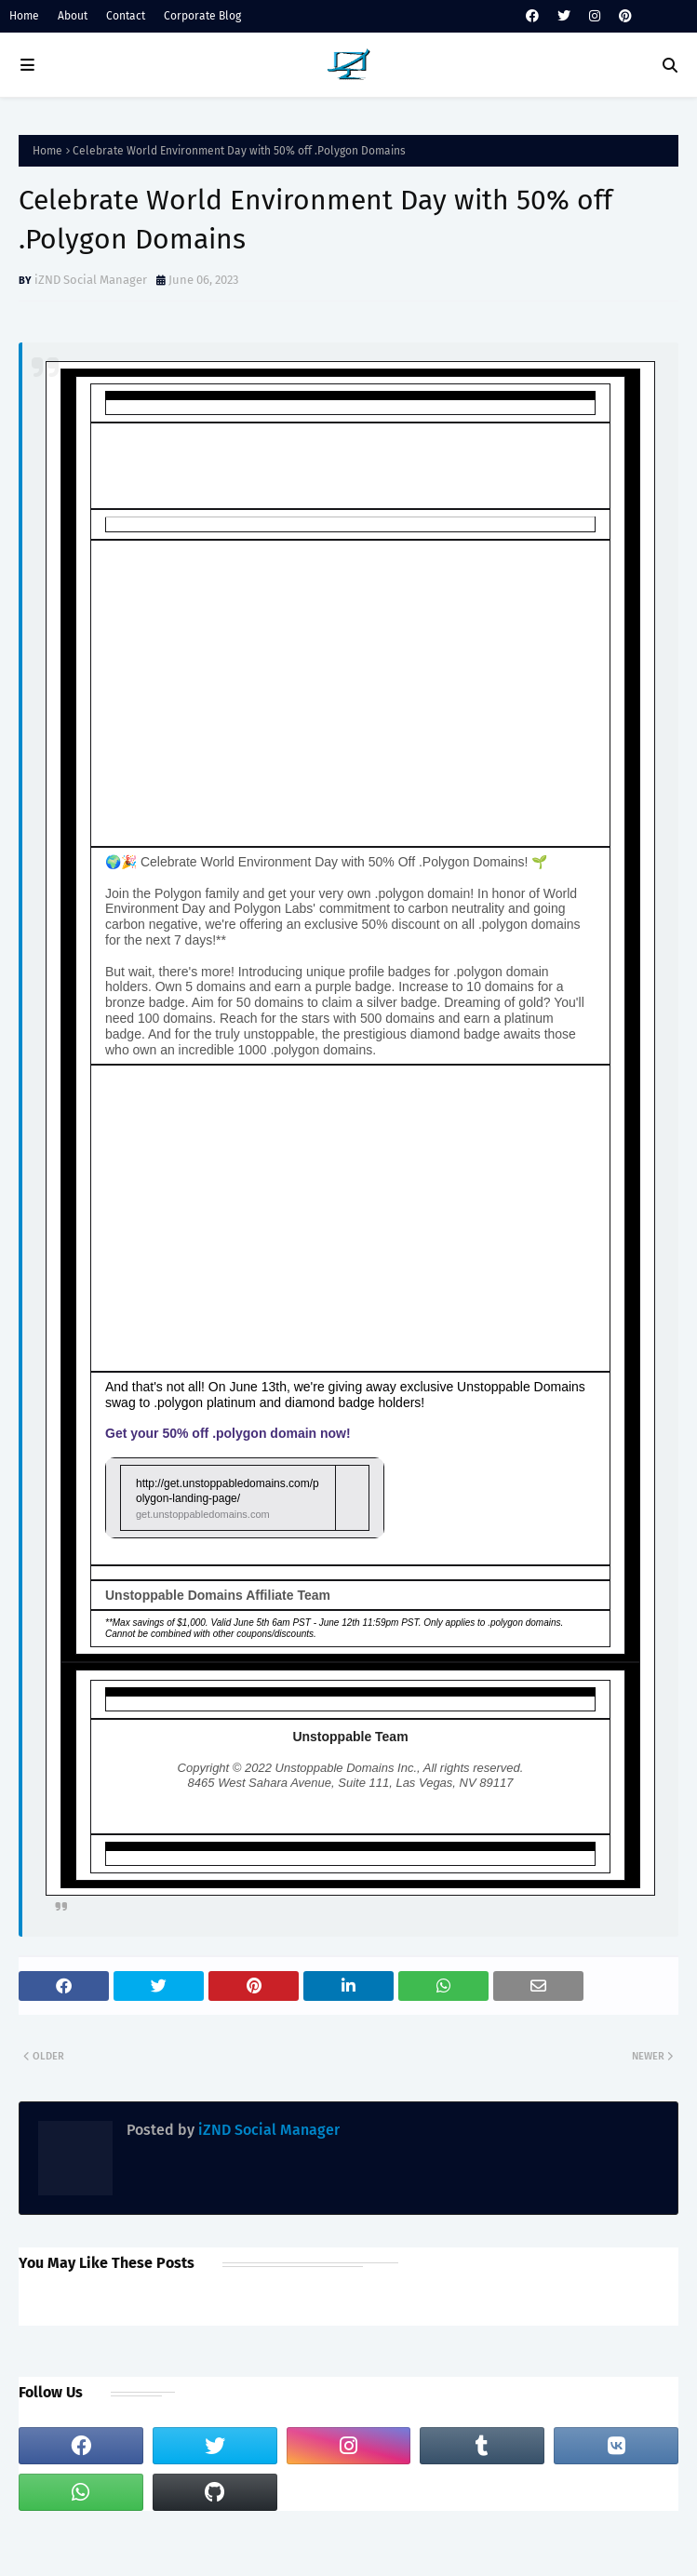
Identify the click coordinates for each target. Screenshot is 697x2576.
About (72, 15)
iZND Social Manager (90, 280)
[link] (244, 1497)
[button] (244, 1497)
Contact (125, 15)
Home (24, 15)
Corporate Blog (202, 15)
